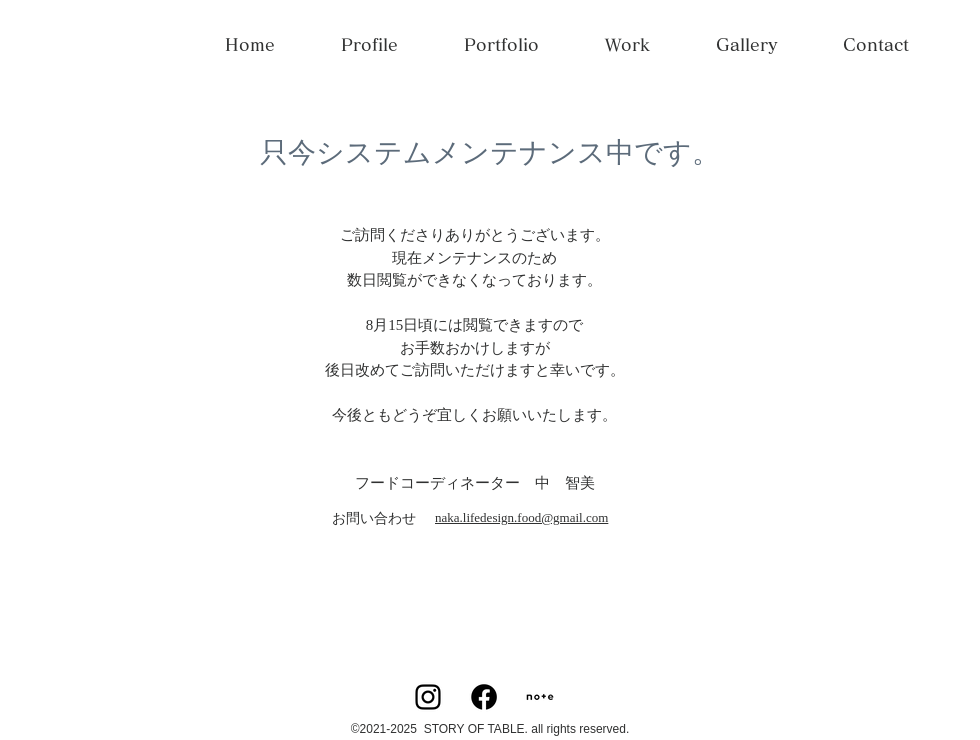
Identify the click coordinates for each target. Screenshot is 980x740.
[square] (540, 697)
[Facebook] (484, 697)
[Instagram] (428, 697)
